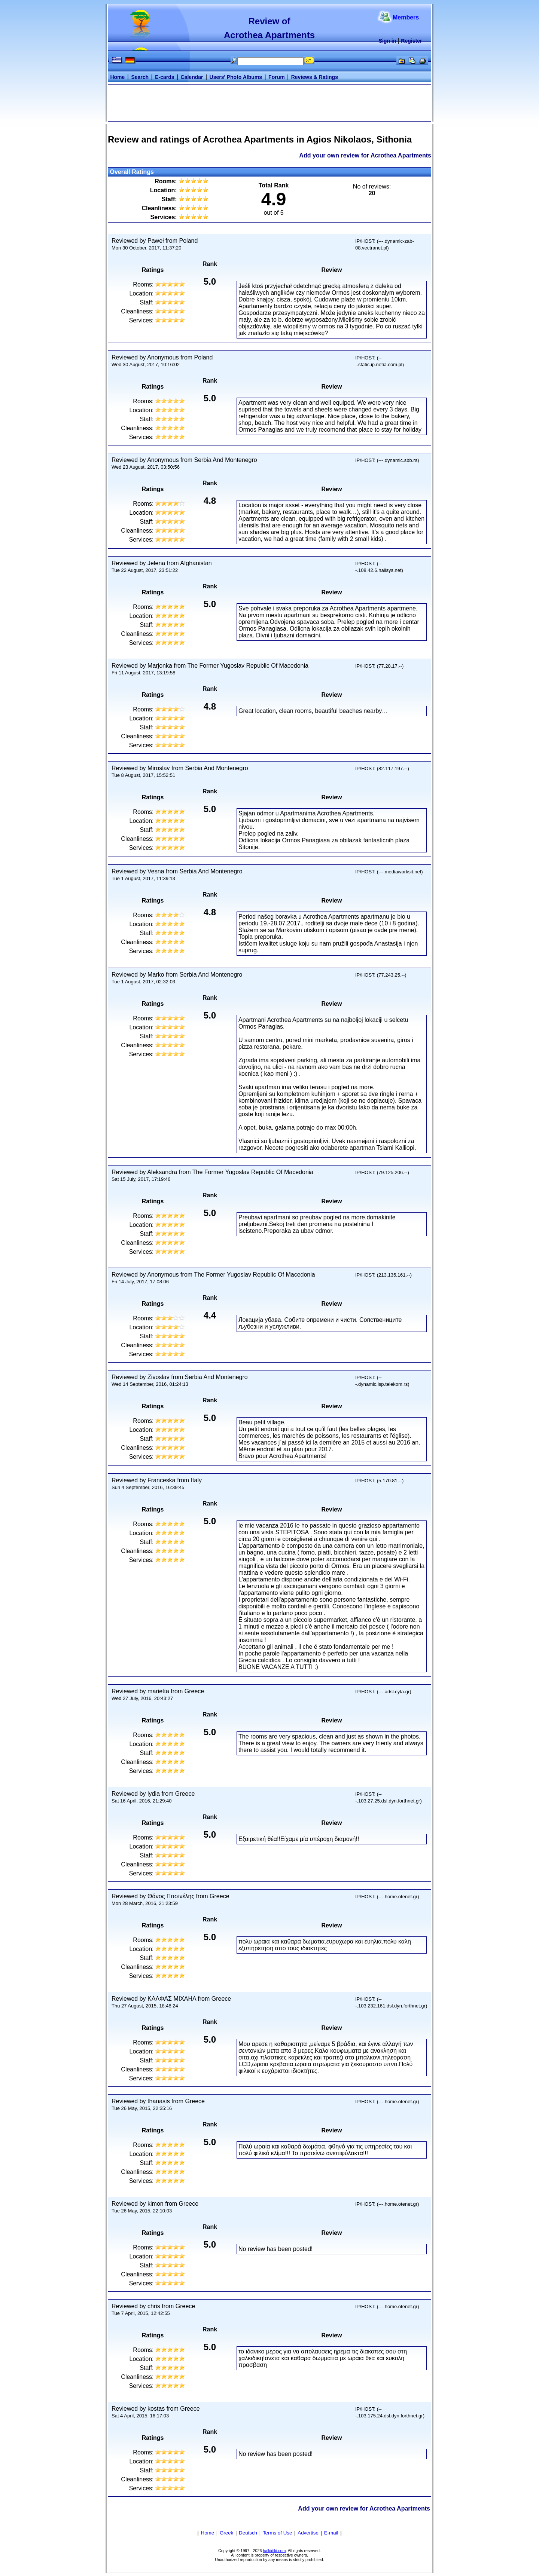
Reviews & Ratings (314, 77)
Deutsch (248, 2533)
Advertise (308, 2533)
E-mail (331, 2533)
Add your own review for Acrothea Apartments (365, 155)
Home (117, 77)
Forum (276, 77)
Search (140, 77)
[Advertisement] (269, 102)
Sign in (387, 41)
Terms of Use (277, 2533)
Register (411, 41)
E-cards (164, 77)
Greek (226, 2533)
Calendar (192, 77)
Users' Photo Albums (236, 77)
